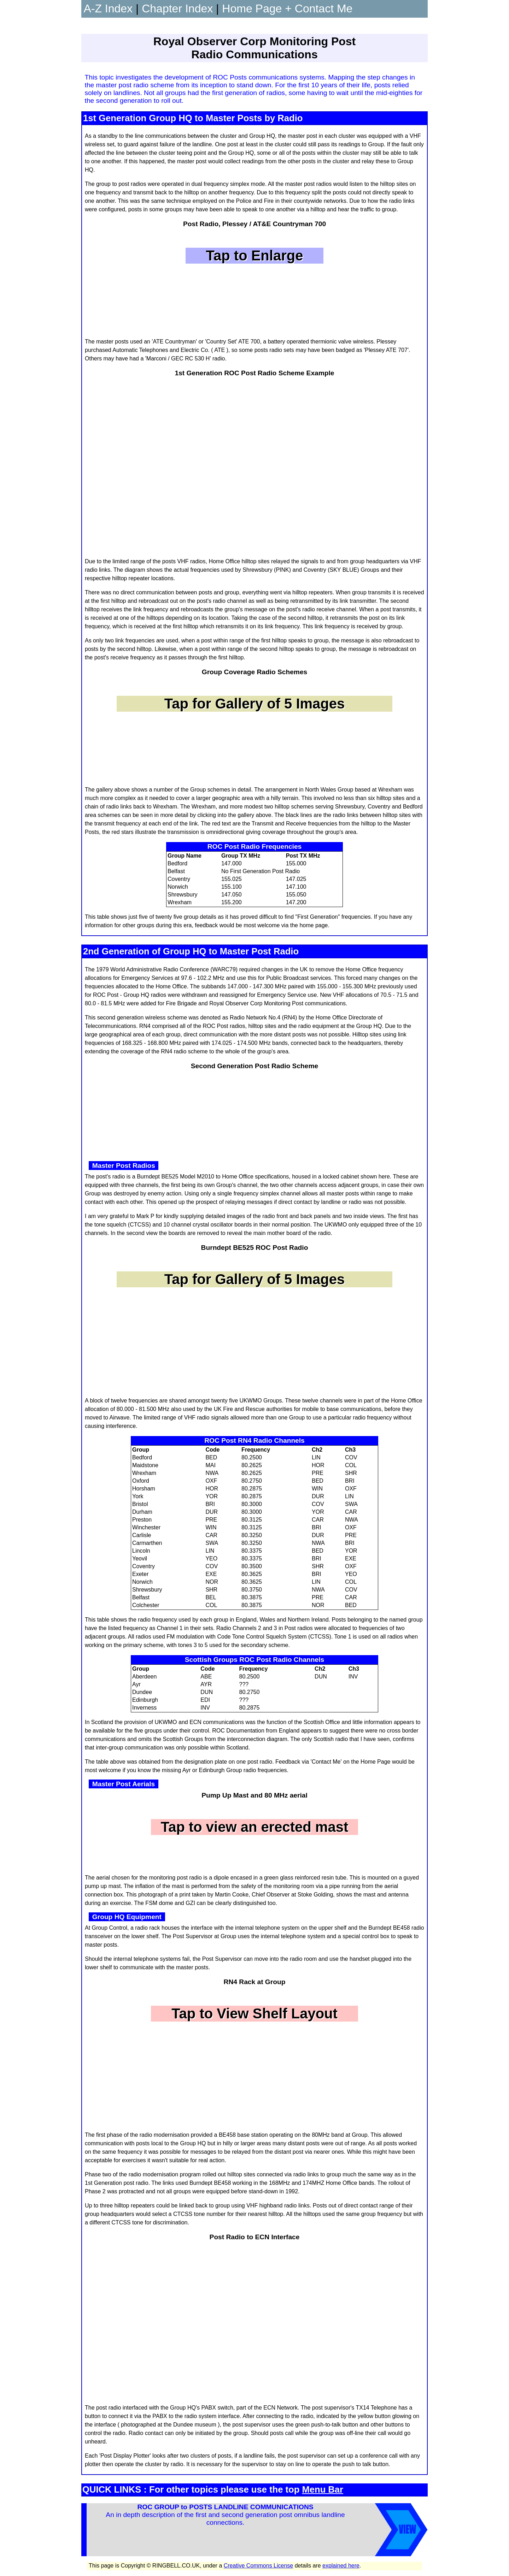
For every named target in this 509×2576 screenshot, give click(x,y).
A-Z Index (108, 8)
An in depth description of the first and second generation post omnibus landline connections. (225, 2526)
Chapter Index (177, 8)
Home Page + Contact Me (287, 8)
